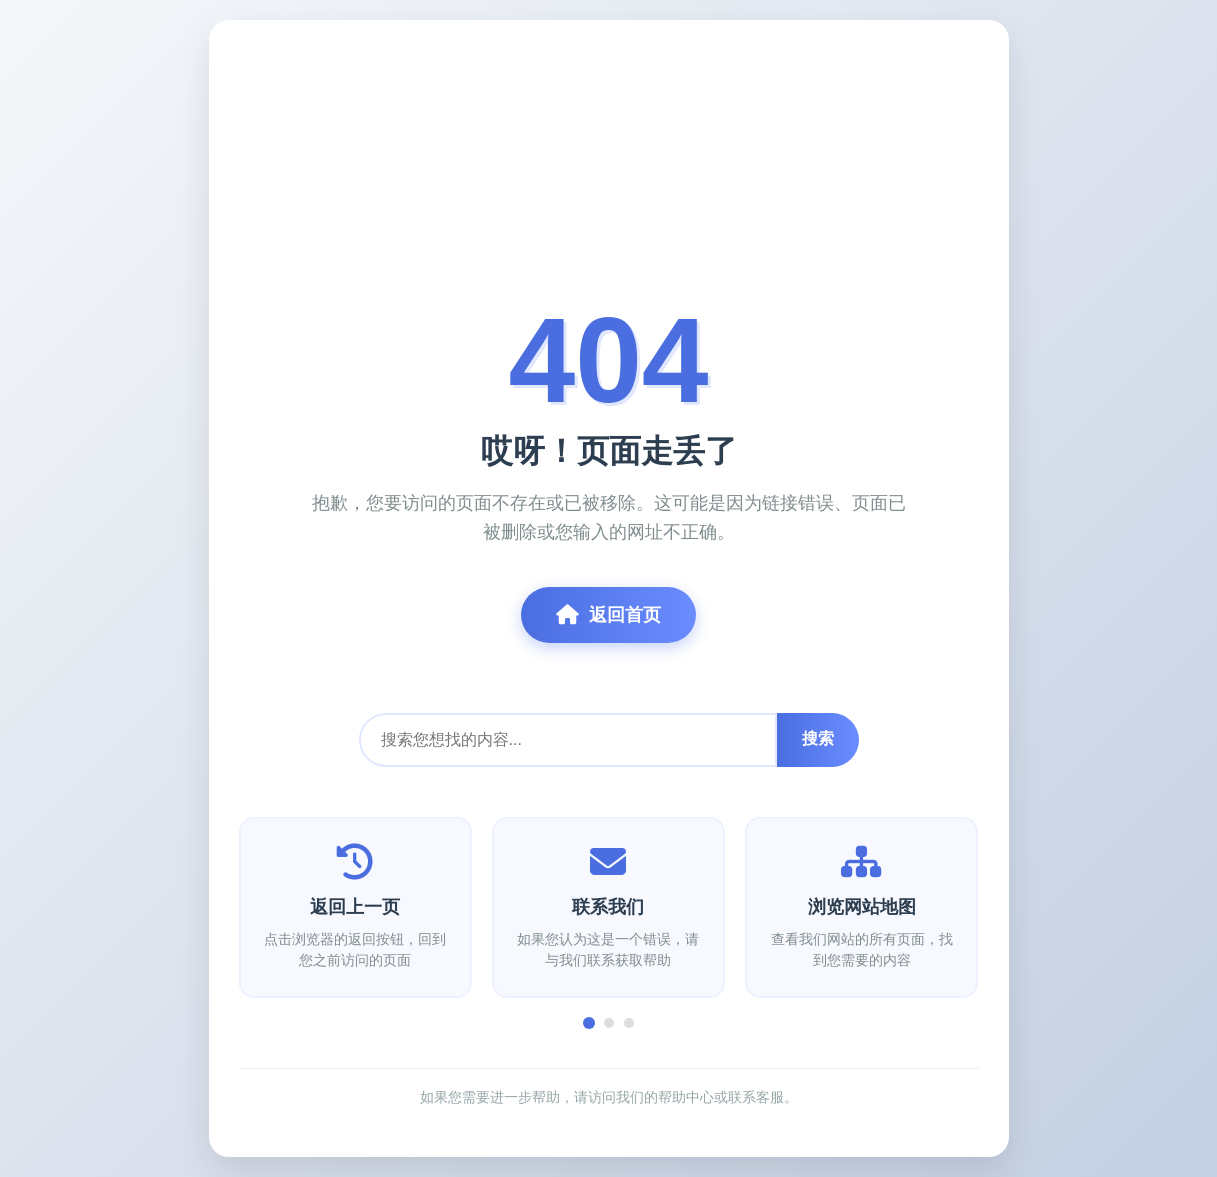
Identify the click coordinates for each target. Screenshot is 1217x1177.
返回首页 (608, 615)
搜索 (818, 738)
